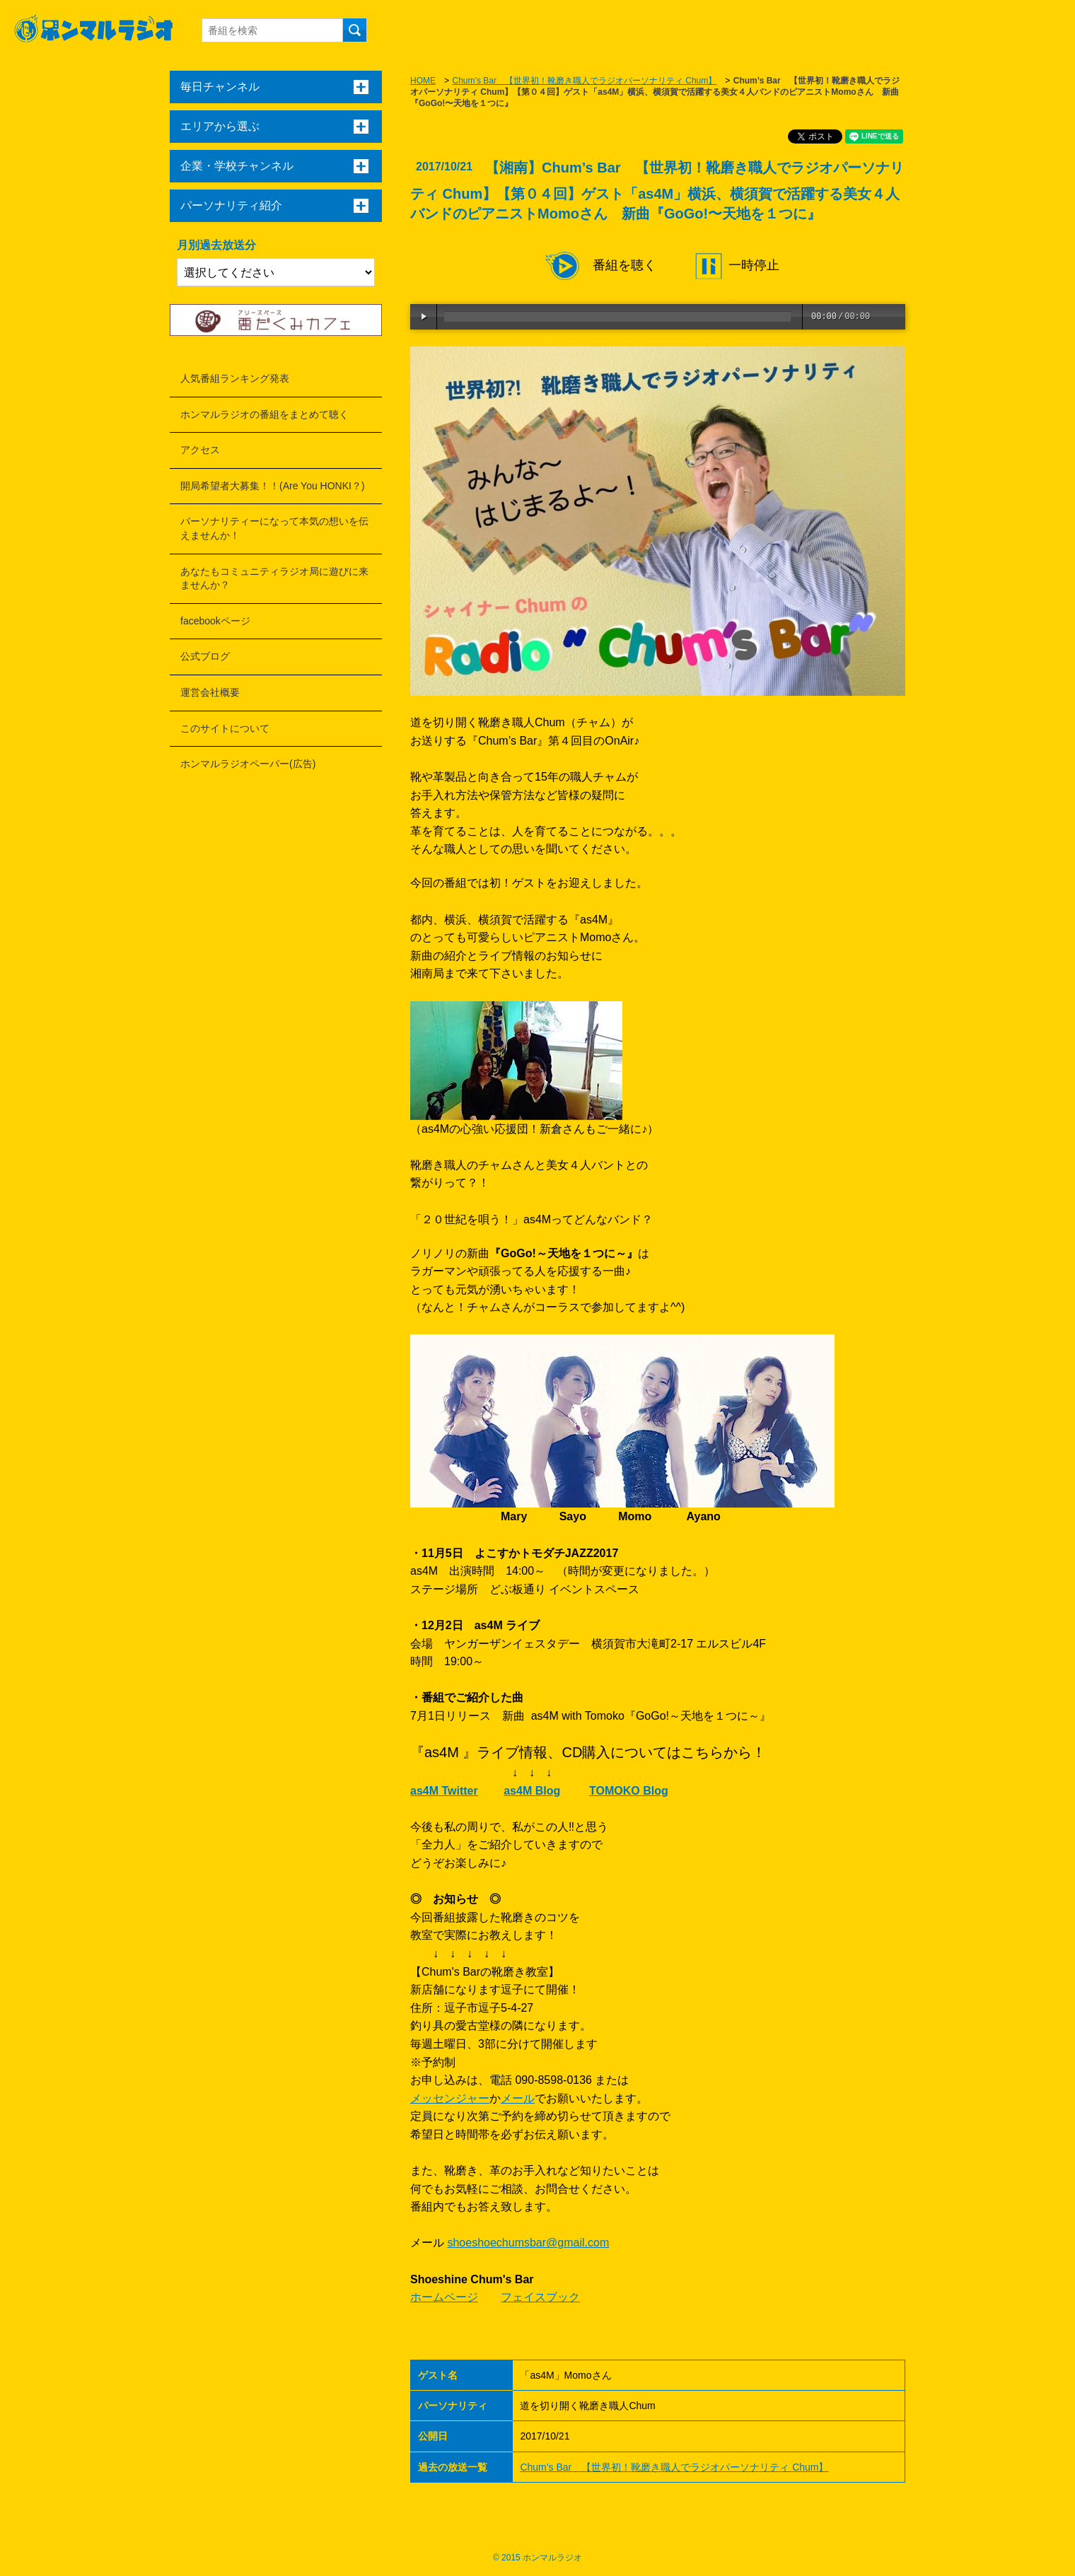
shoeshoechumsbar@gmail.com (528, 2243)
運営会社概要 (210, 692)
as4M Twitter (444, 1791)
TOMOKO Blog (628, 1791)
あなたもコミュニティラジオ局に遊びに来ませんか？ (274, 578)
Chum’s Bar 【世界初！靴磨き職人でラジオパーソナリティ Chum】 (584, 81)
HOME (423, 81)
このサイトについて (224, 728)
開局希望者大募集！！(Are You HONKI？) (272, 485)
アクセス (200, 449)
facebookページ (215, 620)
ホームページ (444, 2297)
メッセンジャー (449, 2098)
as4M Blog (532, 1791)
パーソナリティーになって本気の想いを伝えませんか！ (274, 528)
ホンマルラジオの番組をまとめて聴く (264, 414)
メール (518, 2098)
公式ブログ (205, 656)
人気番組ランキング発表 (234, 378)
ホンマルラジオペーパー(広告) (247, 763)
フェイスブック (540, 2297)
